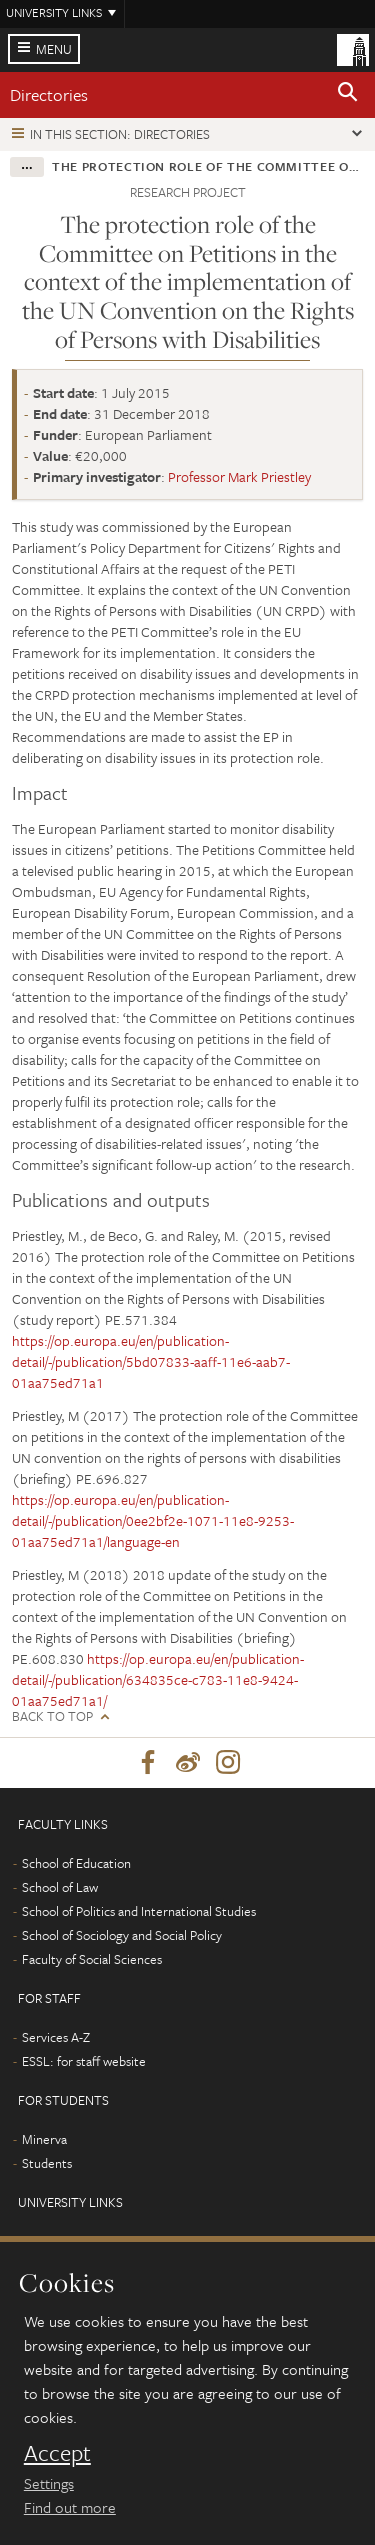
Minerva (44, 2139)
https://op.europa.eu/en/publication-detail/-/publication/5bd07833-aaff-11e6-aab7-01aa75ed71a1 (151, 1361)
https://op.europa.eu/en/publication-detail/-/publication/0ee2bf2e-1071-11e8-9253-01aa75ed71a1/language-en (153, 1520)
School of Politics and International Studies (139, 1911)
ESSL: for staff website (84, 2061)
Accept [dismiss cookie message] (57, 2453)
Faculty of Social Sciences (92, 1959)
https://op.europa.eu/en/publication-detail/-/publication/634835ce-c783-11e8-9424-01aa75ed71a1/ (158, 1679)
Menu (54, 49)
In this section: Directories (120, 134)
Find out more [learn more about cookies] (70, 2507)
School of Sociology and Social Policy (122, 1935)
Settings (49, 2483)
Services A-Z (56, 2037)
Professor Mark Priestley (239, 476)
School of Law (60, 1887)
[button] (348, 95)
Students (47, 2163)
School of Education (76, 1863)
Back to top (52, 1716)
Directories (49, 94)
